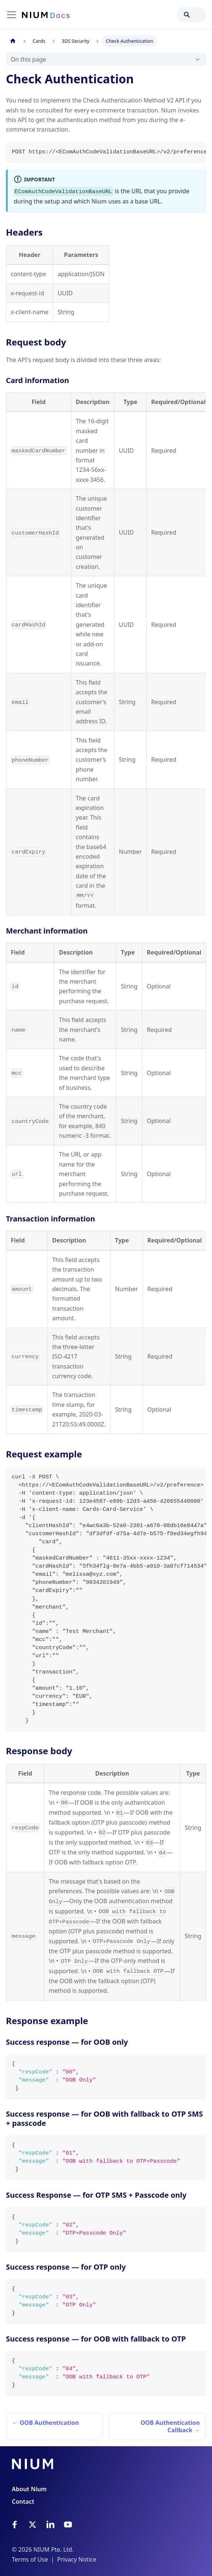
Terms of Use (30, 2559)
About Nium (29, 2489)
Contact (23, 2501)
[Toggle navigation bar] (11, 14)
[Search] (191, 14)
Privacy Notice (76, 2559)
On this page (28, 59)
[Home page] (13, 41)
